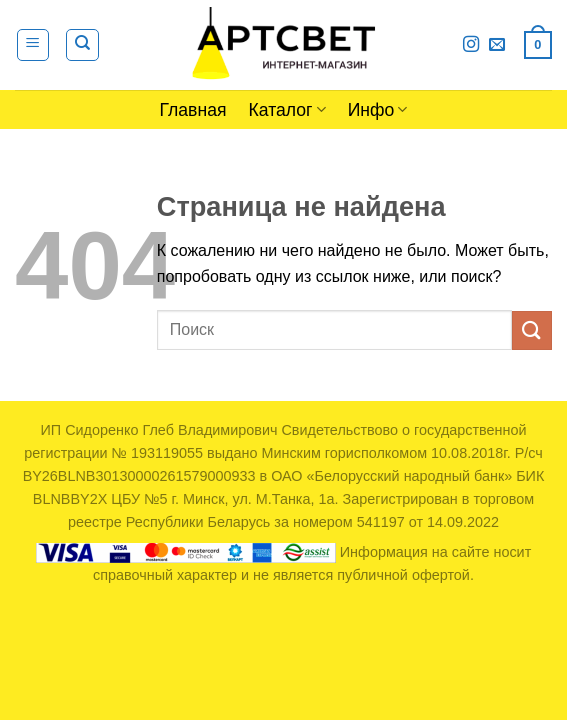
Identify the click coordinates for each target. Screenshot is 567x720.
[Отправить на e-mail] (497, 45)
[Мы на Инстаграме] (471, 45)
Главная (193, 110)
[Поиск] (82, 45)
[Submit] (532, 330)
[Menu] (33, 45)
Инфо (378, 110)
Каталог (287, 110)
